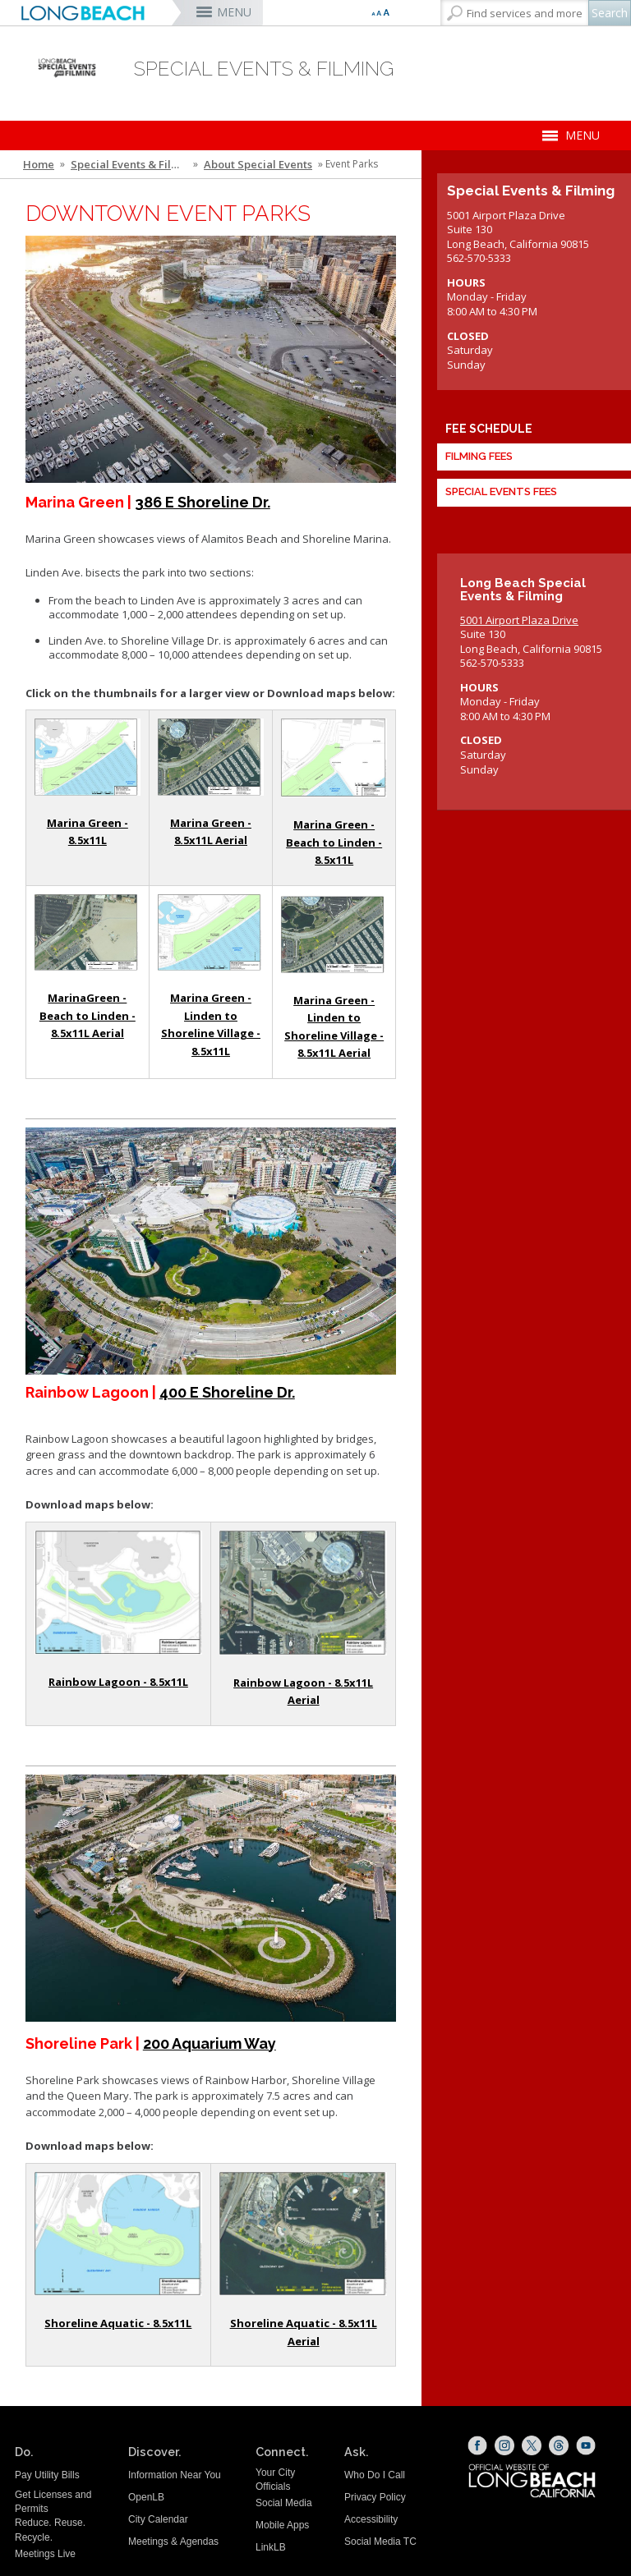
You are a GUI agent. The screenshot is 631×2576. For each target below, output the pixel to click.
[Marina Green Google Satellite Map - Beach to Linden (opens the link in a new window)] (87, 932)
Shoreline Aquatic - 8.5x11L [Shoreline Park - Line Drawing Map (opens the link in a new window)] (117, 2323)
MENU (234, 12)
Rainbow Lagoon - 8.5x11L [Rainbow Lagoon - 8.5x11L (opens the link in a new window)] (118, 1681)
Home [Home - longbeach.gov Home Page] (38, 164)
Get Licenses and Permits (53, 2501)
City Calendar (158, 2519)
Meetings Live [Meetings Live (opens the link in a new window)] (45, 2554)
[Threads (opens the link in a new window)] (559, 2445)
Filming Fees (479, 456)
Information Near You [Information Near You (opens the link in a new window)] (174, 2475)
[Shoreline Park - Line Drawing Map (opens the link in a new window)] (118, 2234)
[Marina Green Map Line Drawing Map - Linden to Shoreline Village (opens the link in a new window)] (211, 932)
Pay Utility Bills (47, 2475)
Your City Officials (275, 2479)
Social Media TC (380, 2541)
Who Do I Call (374, 2475)
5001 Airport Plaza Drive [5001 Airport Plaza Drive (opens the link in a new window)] (519, 620)
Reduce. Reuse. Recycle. (50, 2529)
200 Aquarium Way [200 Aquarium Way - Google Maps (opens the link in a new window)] (209, 2043)
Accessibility (371, 2519)
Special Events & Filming (131, 164)
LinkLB (271, 2547)
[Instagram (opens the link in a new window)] (504, 2445)
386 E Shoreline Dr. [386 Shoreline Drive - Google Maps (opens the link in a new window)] (202, 502)
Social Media (284, 2503)
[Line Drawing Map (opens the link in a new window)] (87, 757)
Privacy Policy (375, 2497)
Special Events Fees (501, 492)
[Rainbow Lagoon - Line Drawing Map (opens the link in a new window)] (118, 1593)
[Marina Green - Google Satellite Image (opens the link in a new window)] (211, 757)
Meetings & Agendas (173, 2541)
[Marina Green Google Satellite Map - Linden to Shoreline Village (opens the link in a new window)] (334, 933)
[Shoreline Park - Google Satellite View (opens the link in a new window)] (303, 2234)
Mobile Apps (282, 2525)
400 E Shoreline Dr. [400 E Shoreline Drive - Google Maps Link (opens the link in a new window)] (227, 1392)
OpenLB (146, 2497)
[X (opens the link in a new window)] (531, 2445)
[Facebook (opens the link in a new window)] (477, 2445)
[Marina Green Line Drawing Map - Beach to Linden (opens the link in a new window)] (334, 758)
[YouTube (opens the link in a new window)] (586, 2445)
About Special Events (258, 164)
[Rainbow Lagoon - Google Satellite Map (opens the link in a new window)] (303, 1593)
